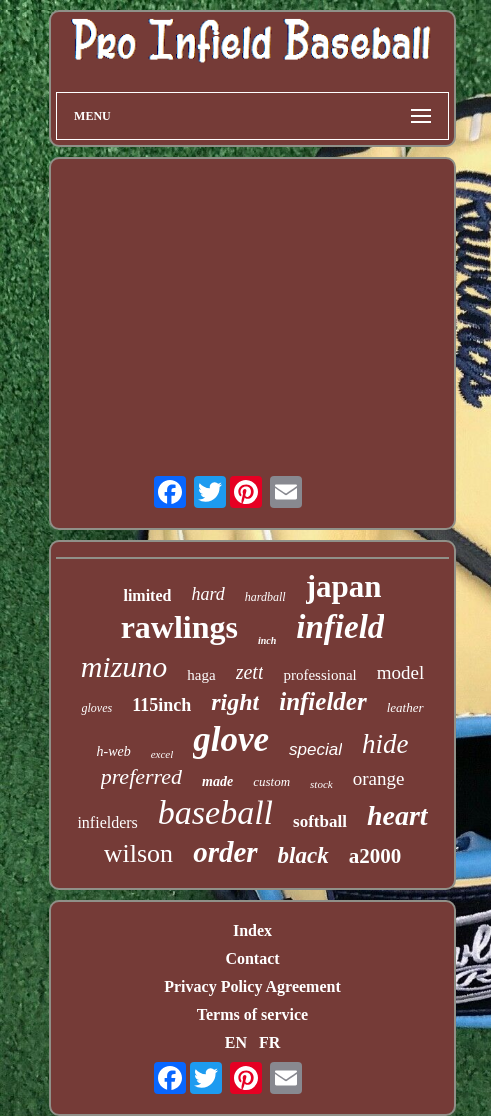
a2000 (375, 856)
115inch (161, 705)
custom (271, 781)
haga (201, 675)
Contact (252, 958)
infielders (107, 822)
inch (267, 640)
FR (269, 1042)
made (217, 781)
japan (344, 586)
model (401, 672)
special (315, 749)
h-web (113, 751)
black (303, 855)
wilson (138, 853)
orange (379, 778)
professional (319, 675)
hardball (265, 597)
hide (385, 744)
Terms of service (252, 1014)
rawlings (179, 627)
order (225, 852)
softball (320, 821)
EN (236, 1042)
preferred (141, 776)
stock (321, 784)
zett (250, 672)
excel (162, 754)
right (235, 702)
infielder (323, 701)
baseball (215, 812)
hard (207, 594)
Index (252, 930)
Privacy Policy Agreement (252, 986)
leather (405, 707)
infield (340, 627)
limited (147, 595)
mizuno (124, 666)
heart (397, 815)
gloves (96, 708)
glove (231, 739)
